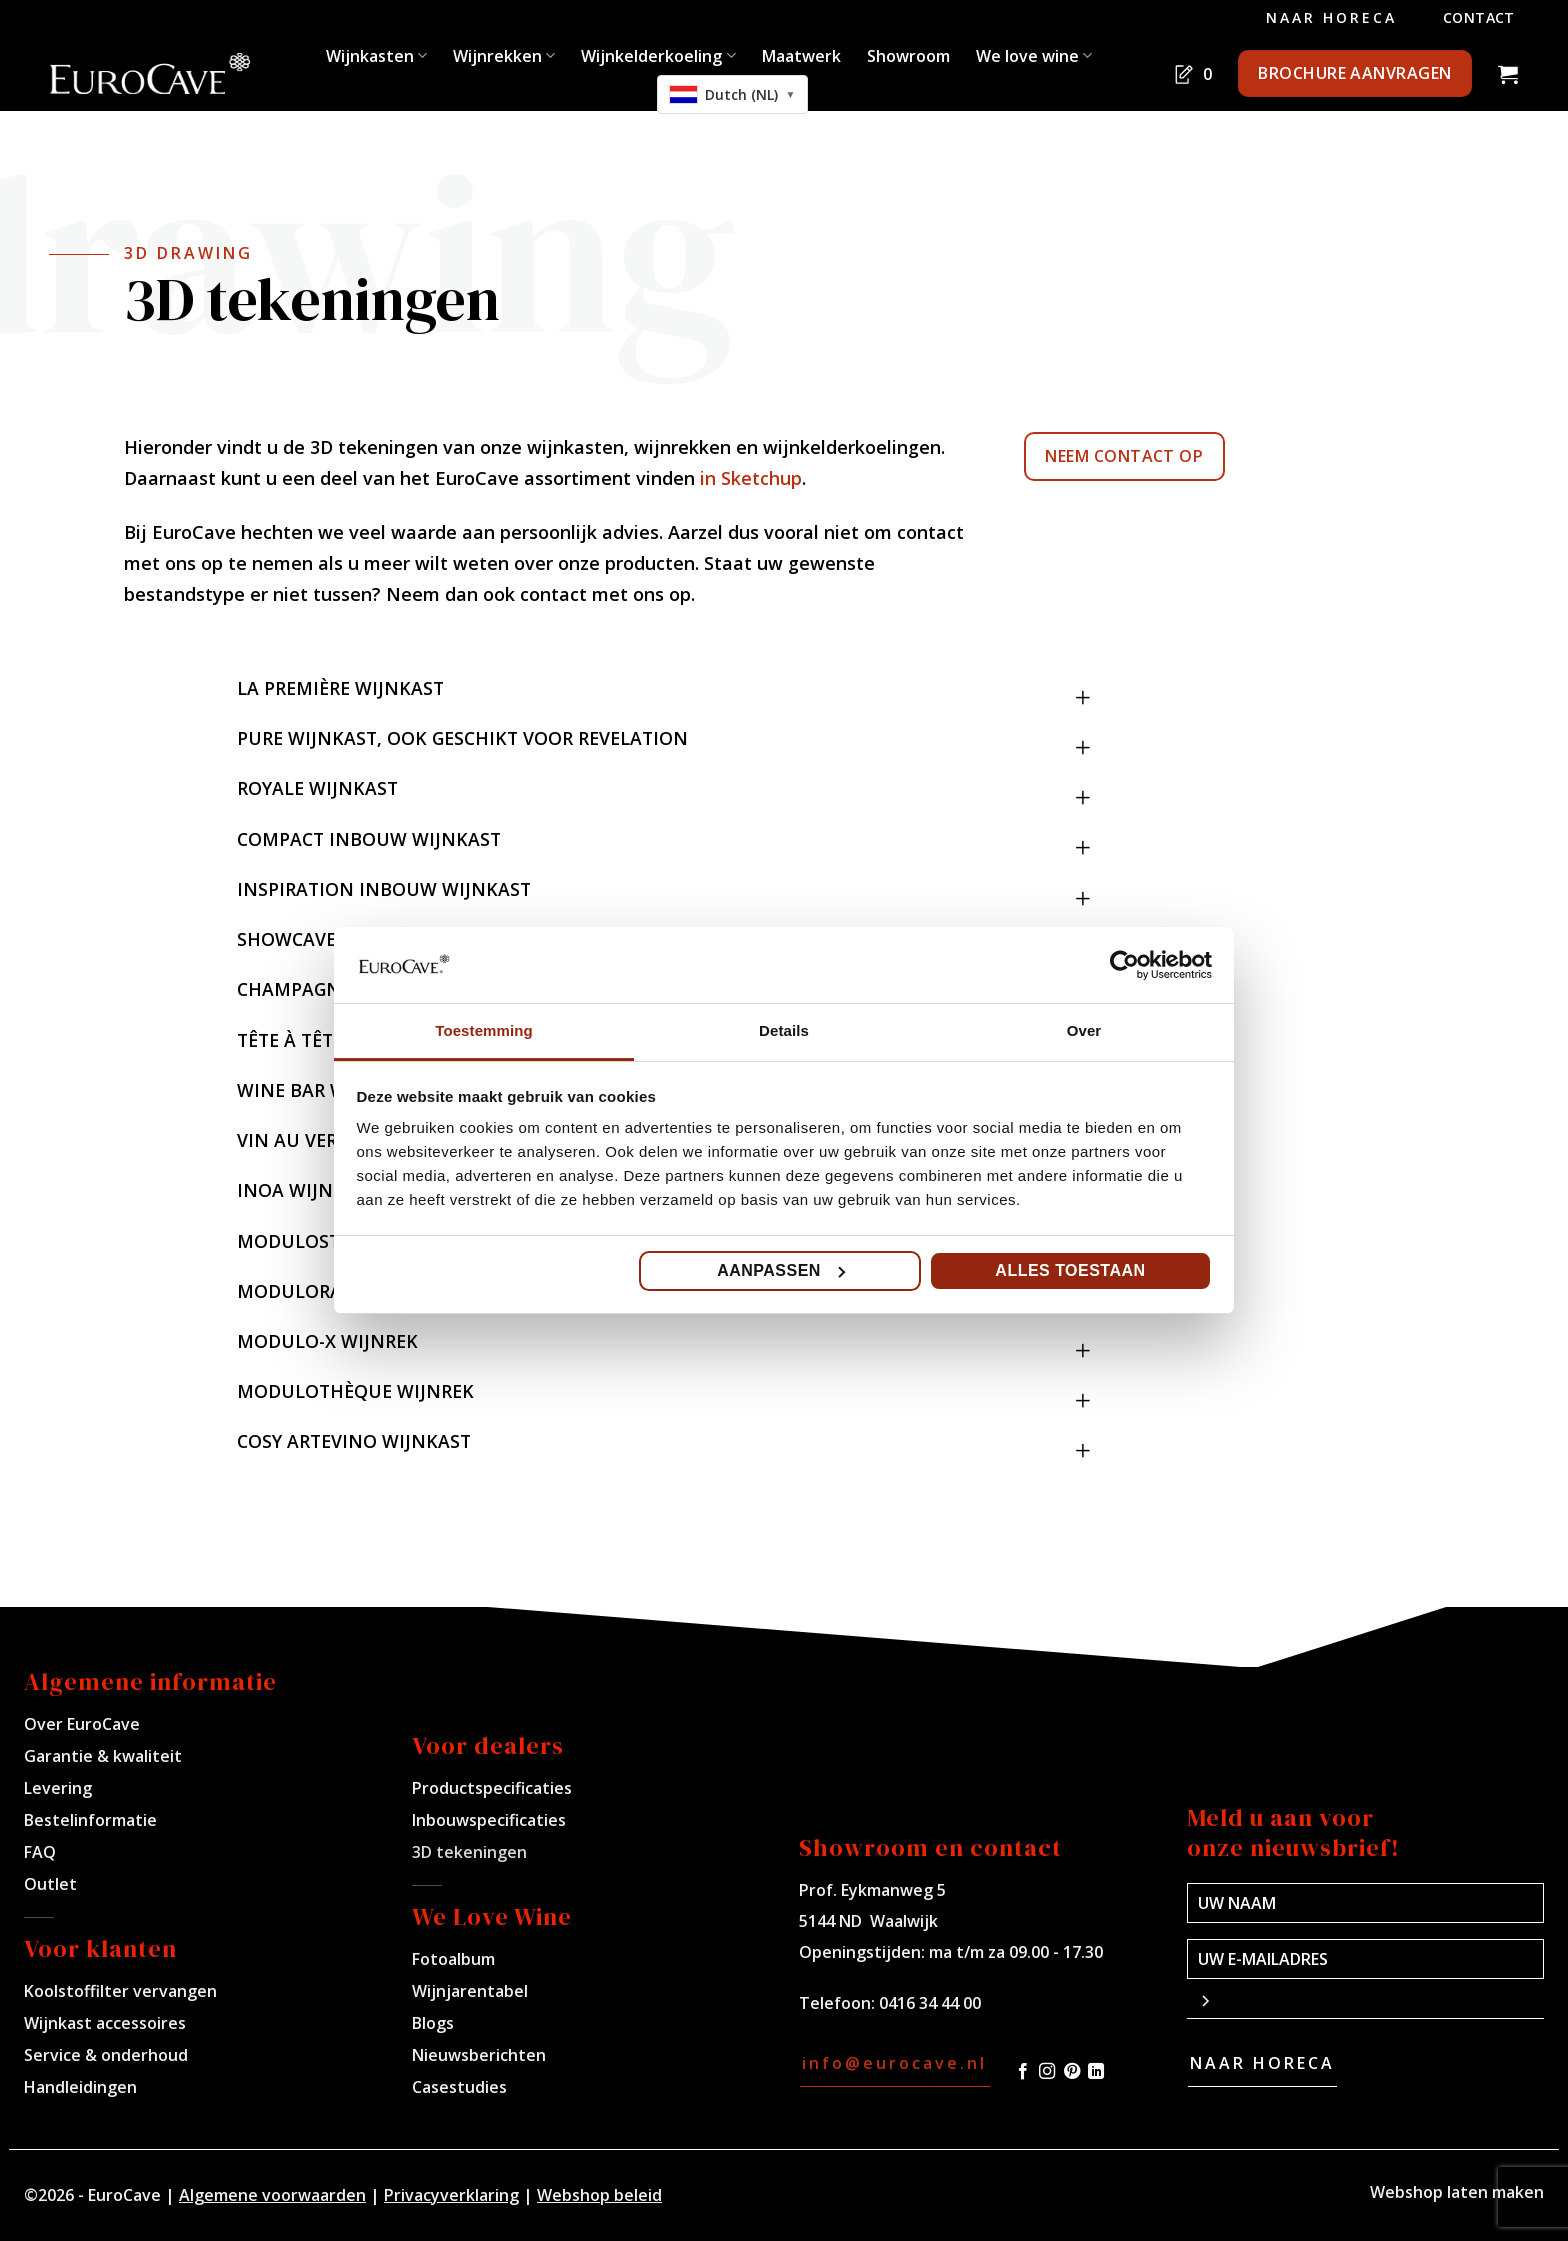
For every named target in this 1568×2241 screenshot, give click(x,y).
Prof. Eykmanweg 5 (872, 1890)
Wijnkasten (376, 56)
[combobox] (733, 94)
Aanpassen (781, 1270)
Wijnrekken (504, 56)
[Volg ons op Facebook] (1023, 2072)
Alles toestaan (1070, 1270)
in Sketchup (751, 478)
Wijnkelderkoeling (658, 56)
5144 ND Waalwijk (868, 1921)
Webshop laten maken (1457, 2192)
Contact (1479, 17)
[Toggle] (1083, 680)
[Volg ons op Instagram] (1047, 2072)
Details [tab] (784, 1030)
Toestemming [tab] (484, 1030)
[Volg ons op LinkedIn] (1096, 2072)
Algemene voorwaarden (272, 2195)
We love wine (1034, 56)
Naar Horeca (1331, 17)
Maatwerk (801, 56)
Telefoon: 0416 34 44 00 (890, 2003)
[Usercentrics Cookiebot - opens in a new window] (1124, 965)
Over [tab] (1084, 1030)
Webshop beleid (599, 2195)
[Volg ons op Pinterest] (1072, 2072)
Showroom (908, 56)
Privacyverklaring (451, 2195)
